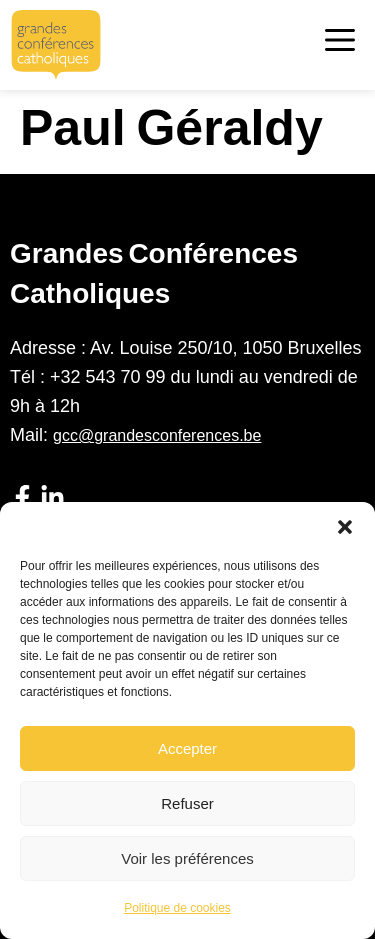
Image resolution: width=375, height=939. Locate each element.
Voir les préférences (187, 858)
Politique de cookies (177, 908)
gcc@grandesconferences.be (157, 435)
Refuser (187, 803)
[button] (345, 527)
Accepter (187, 748)
